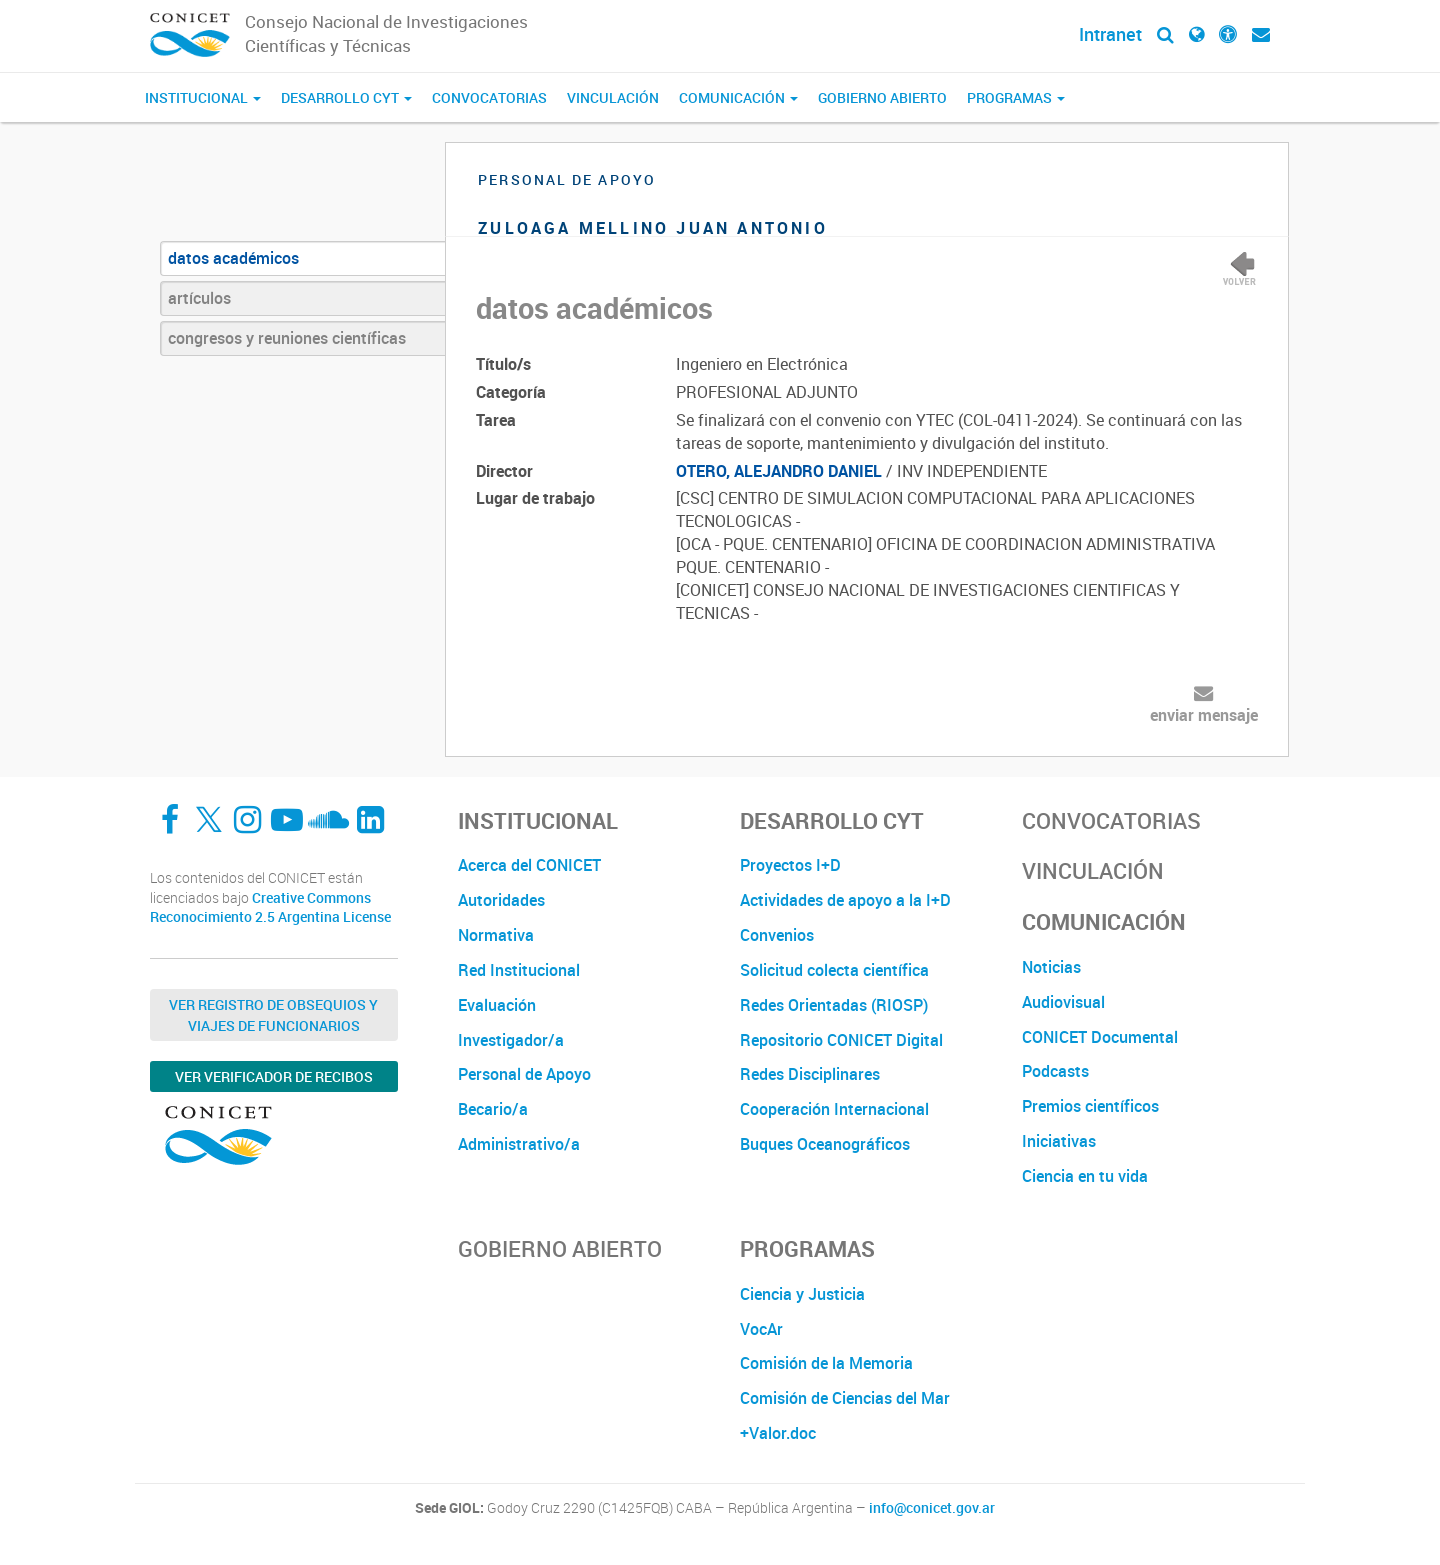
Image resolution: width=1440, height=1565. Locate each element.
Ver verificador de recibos (274, 1076)
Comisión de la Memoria (826, 1363)
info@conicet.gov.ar (932, 1508)
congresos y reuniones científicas (287, 338)
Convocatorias (489, 97)
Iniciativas (1059, 1141)
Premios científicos (1090, 1106)
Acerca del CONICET (529, 865)
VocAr (761, 1329)
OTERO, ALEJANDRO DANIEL (779, 471)
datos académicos (233, 258)
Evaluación (497, 1005)
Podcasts (1055, 1071)
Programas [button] (1016, 97)
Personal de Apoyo (524, 1074)
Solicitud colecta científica (834, 970)
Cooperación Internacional (834, 1109)
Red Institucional (519, 970)
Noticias (1051, 967)
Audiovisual (1063, 1002)
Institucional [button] (203, 97)
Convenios (777, 935)
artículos (199, 298)
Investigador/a (511, 1040)
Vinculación (613, 97)
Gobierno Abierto (882, 97)
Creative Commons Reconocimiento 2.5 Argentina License (270, 907)
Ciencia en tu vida (1085, 1176)
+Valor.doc (778, 1433)
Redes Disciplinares (810, 1074)
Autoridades (501, 900)
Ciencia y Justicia (802, 1294)
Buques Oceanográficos (825, 1144)
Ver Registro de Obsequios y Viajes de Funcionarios (273, 1015)
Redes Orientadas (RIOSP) (834, 1005)
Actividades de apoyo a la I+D (845, 900)
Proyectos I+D (790, 865)
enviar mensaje (1204, 715)
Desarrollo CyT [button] (346, 97)
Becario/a (493, 1109)
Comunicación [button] (738, 97)
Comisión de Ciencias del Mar (845, 1398)
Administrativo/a (519, 1144)
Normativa (496, 935)
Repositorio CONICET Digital (841, 1040)
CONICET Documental (1100, 1037)
